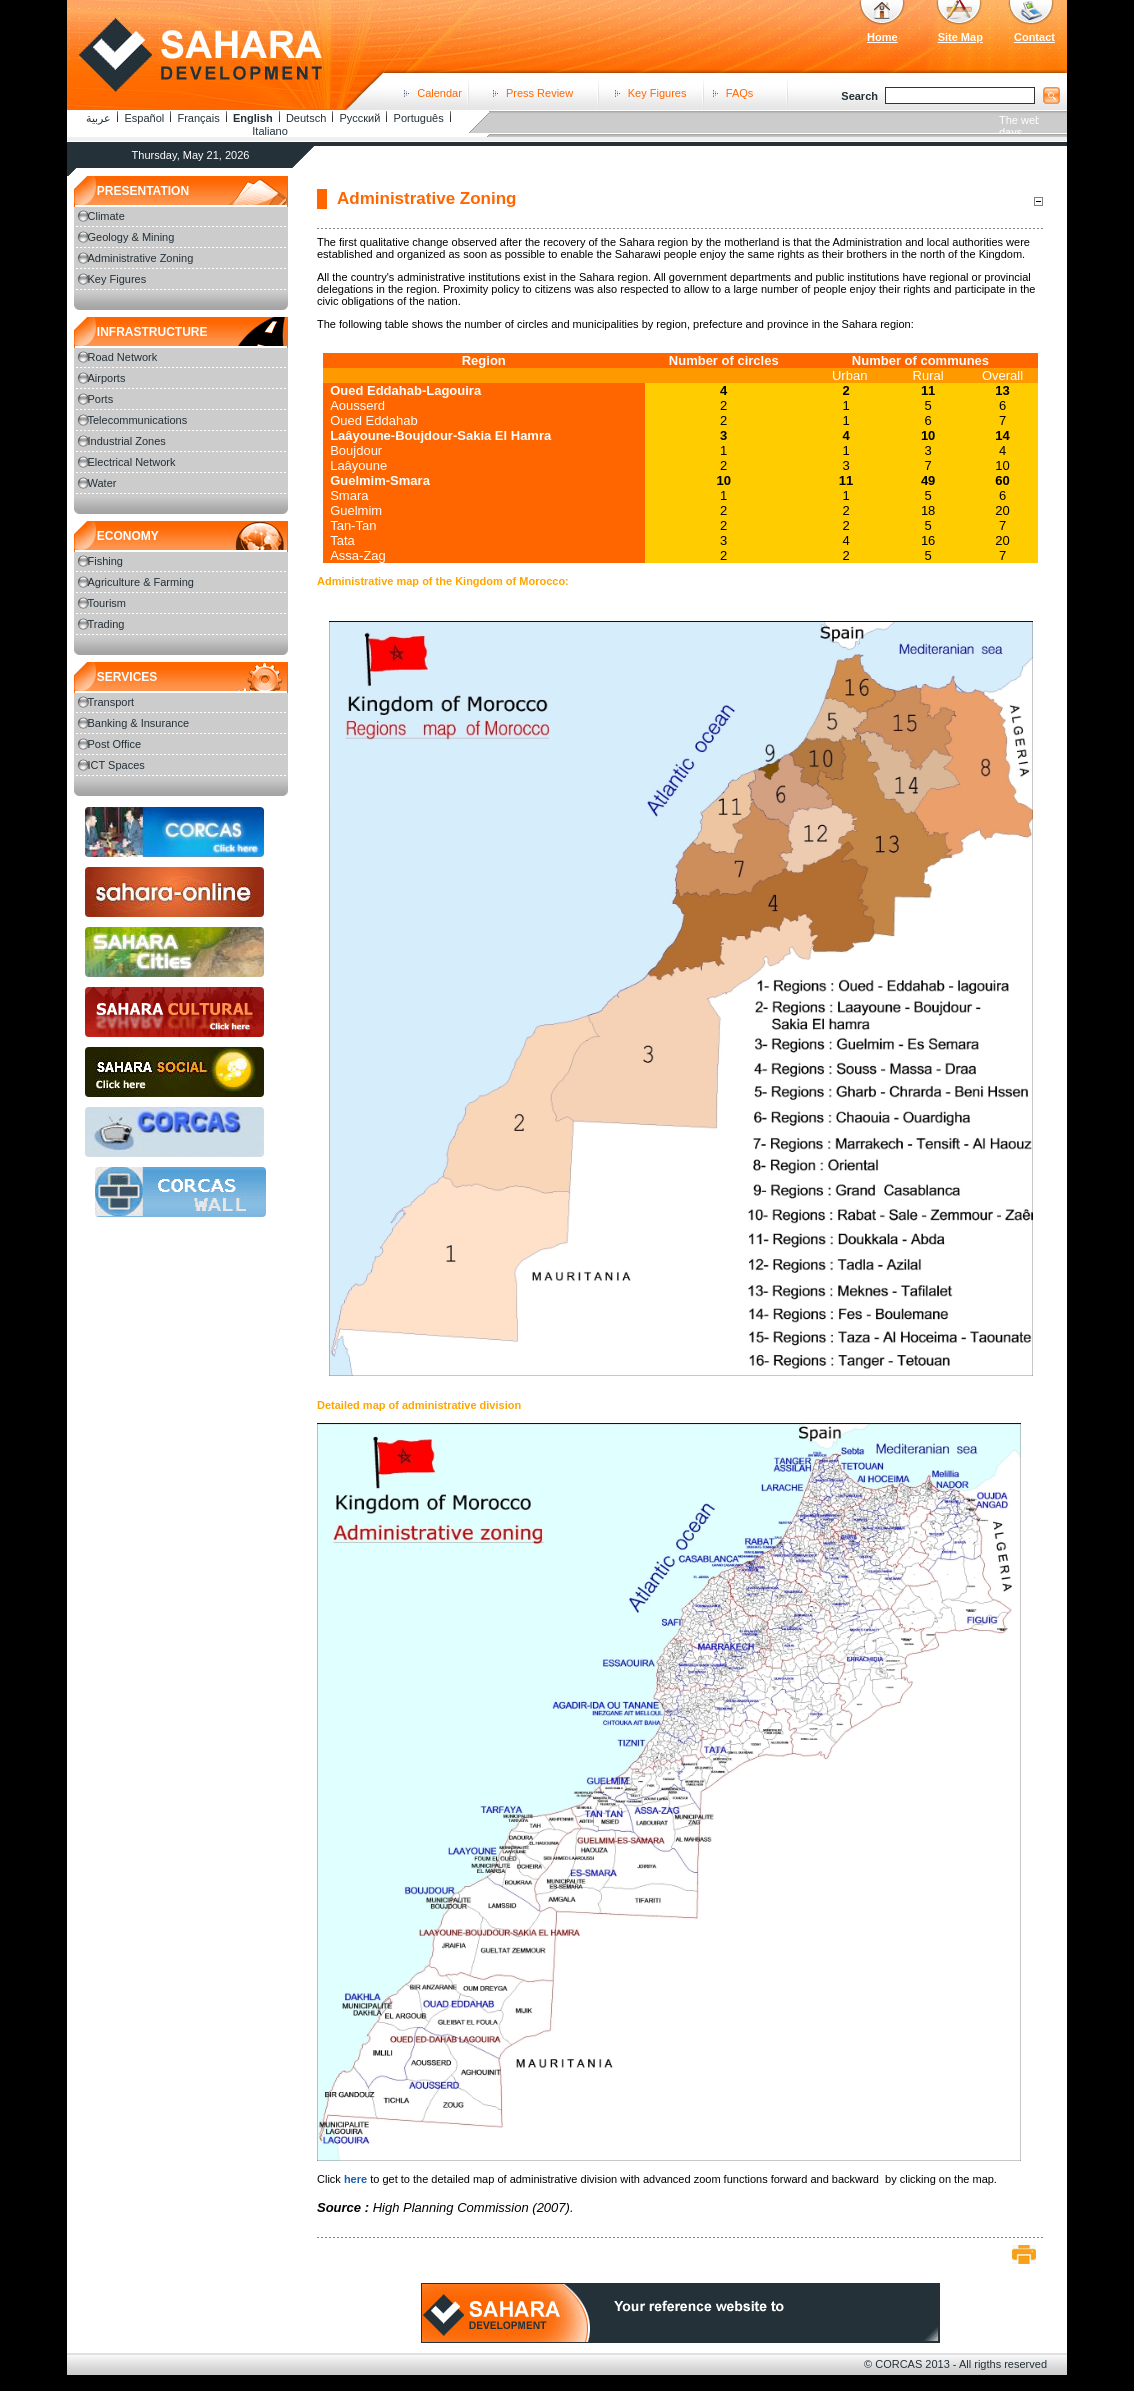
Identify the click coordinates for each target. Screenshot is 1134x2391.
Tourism (107, 603)
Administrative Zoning (141, 258)
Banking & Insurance (139, 723)
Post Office (115, 744)
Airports (107, 378)
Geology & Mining (131, 237)
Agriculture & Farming (141, 582)
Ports (101, 399)
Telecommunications (138, 420)
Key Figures (657, 93)
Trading (106, 624)
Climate (106, 216)
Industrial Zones (127, 441)
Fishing (105, 561)
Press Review (539, 93)
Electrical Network (132, 462)
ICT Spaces (116, 765)
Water (102, 483)
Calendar (439, 93)
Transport (111, 702)
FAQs (740, 93)
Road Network (123, 357)
